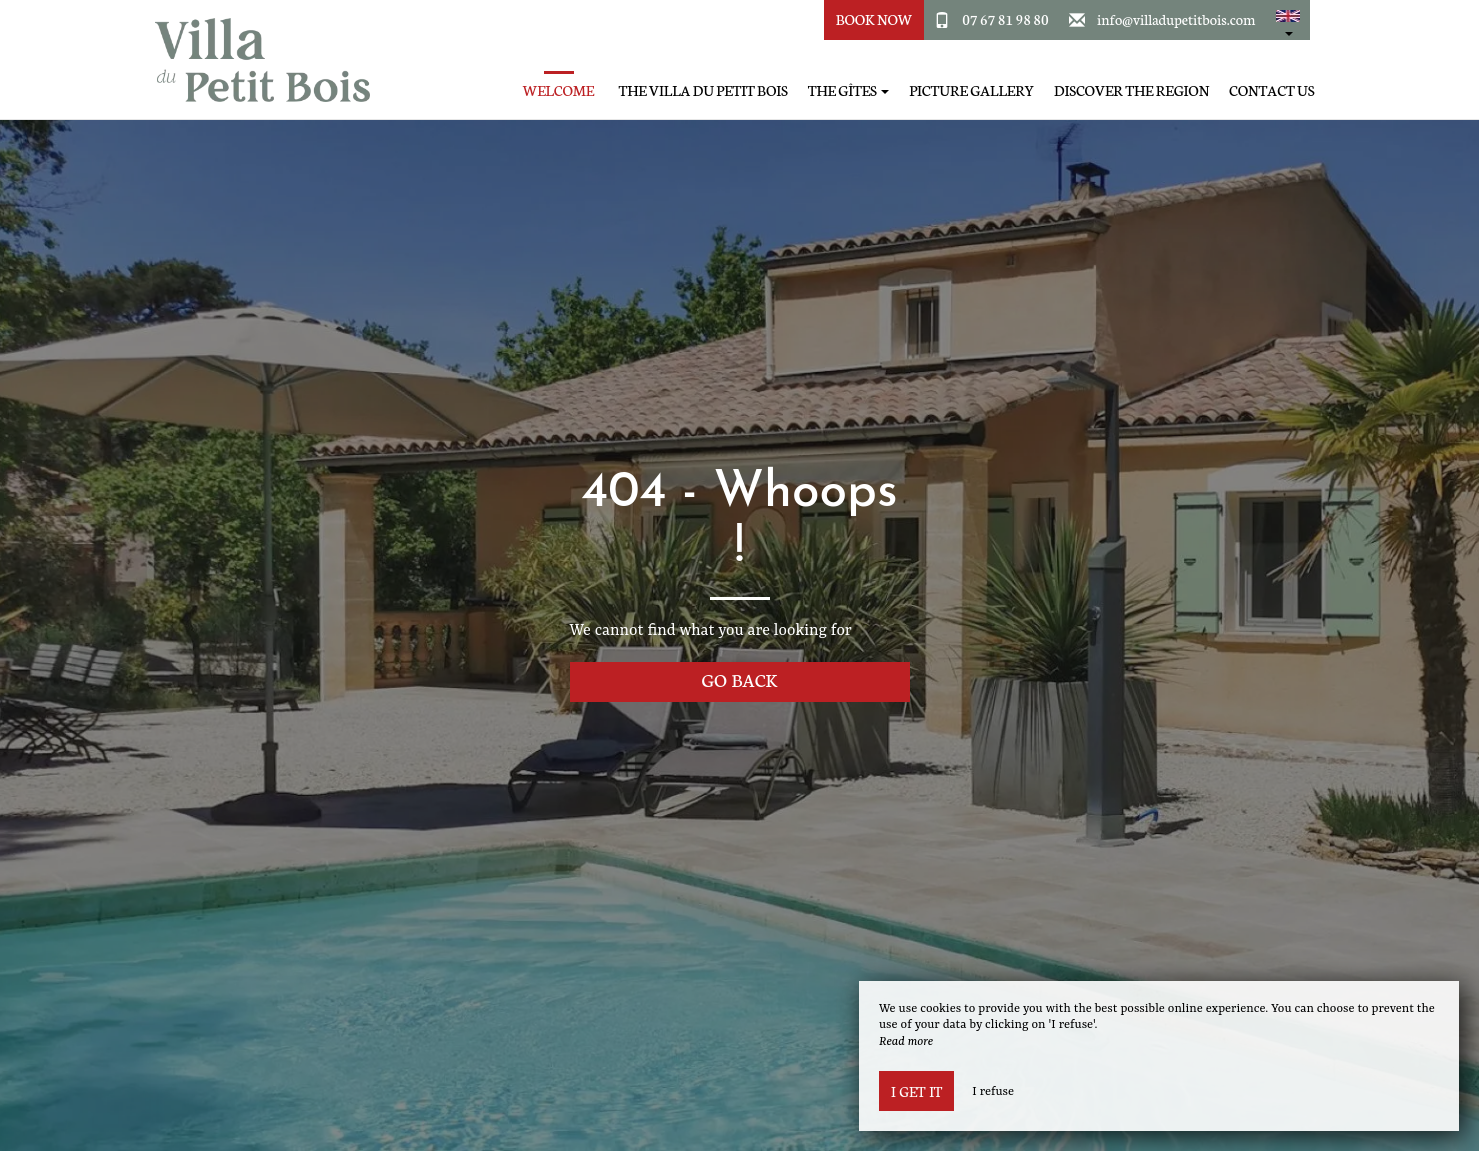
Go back (740, 679)
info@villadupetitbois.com (1176, 19)
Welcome (559, 90)
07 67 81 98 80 (1005, 19)
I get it (916, 1091)
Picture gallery (971, 90)
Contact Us (1271, 90)
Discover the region (1131, 90)
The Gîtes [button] (849, 90)
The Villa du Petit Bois (703, 90)
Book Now (874, 19)
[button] (1288, 20)
